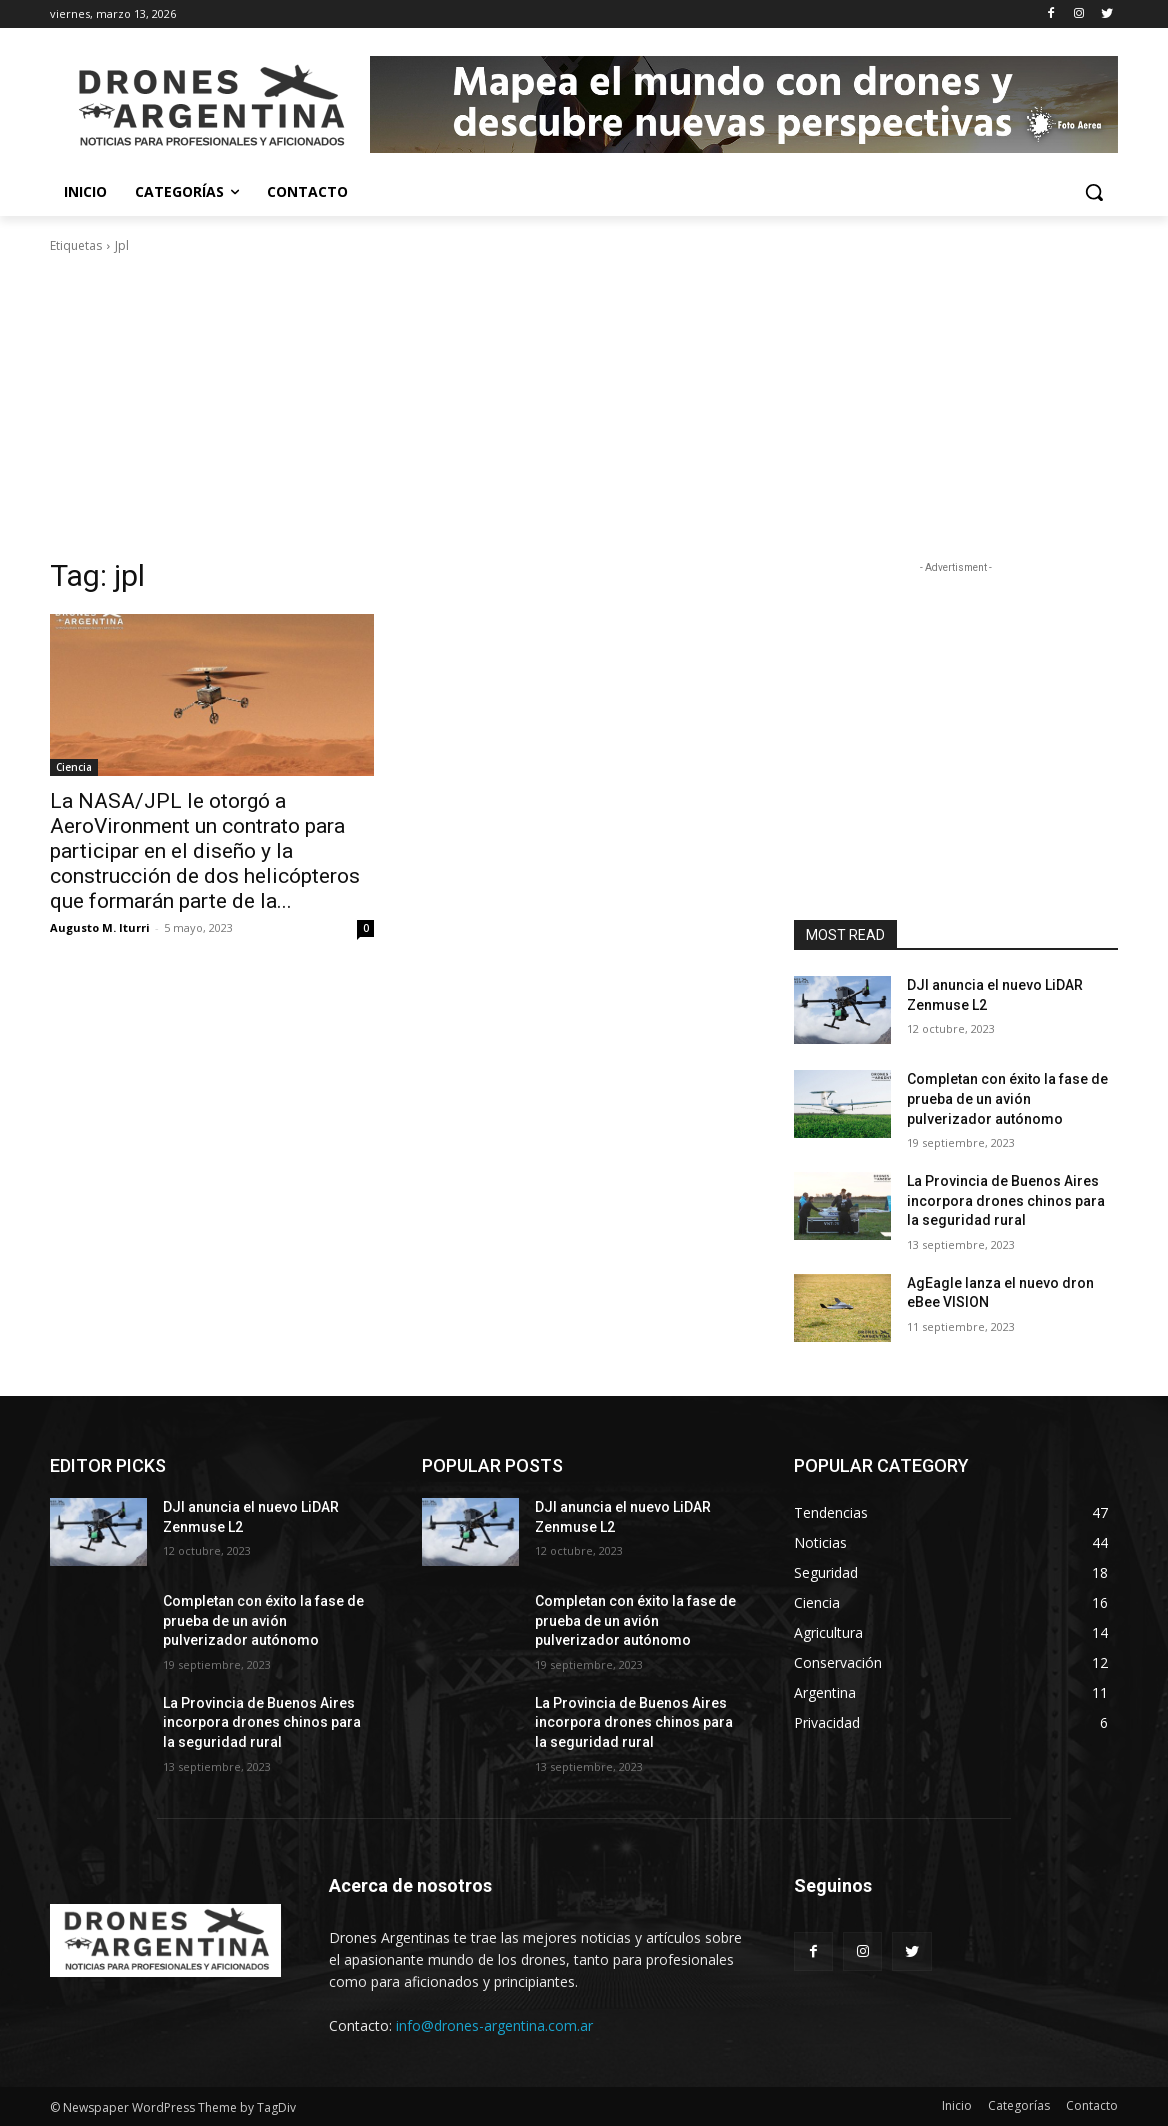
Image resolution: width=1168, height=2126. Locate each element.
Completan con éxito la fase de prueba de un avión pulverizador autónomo (1007, 1098)
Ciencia (74, 767)
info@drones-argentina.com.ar (494, 2025)
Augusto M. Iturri (100, 927)
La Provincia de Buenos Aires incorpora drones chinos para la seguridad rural (1006, 1200)
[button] (1094, 192)
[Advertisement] (584, 406)
